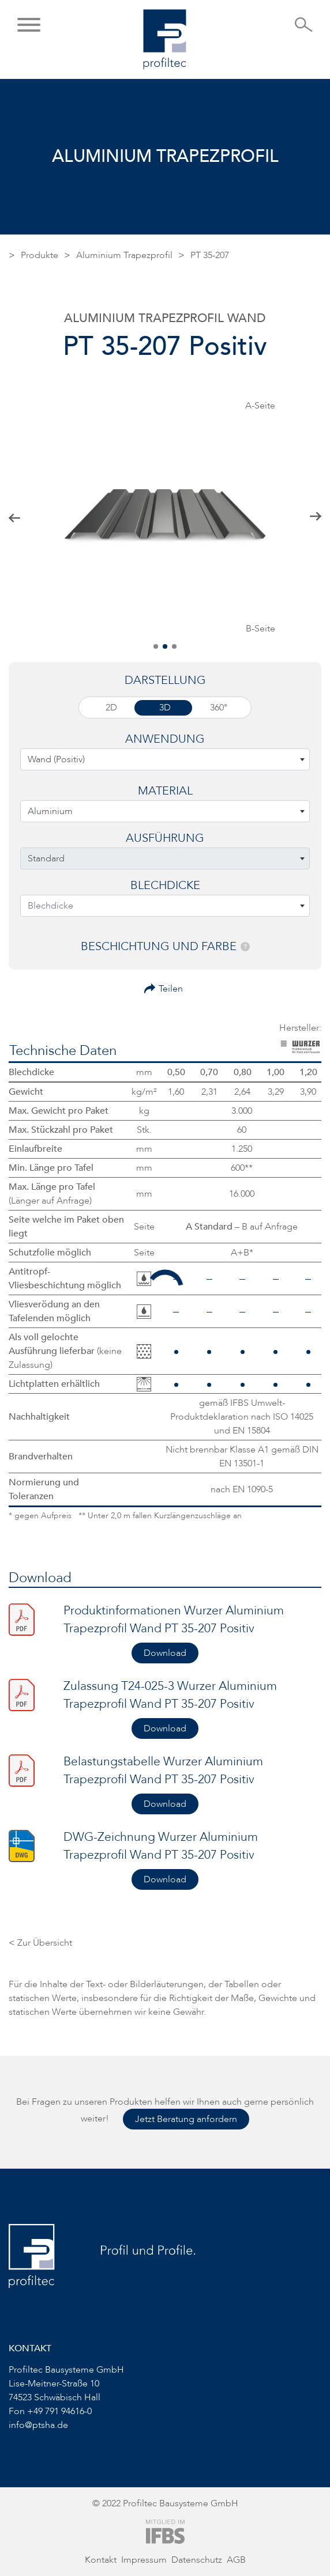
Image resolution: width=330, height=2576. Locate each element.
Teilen (171, 988)
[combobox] (165, 759)
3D (165, 707)
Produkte (39, 255)
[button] (29, 26)
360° (218, 707)
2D (111, 707)
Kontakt (101, 2560)
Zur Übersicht (40, 1942)
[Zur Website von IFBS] (165, 2531)
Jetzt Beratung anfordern (186, 2119)
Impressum (144, 2560)
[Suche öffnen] (304, 28)
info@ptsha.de (38, 2425)
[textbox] (165, 759)
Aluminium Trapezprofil (124, 255)
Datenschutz (196, 2560)
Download (165, 1653)
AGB (236, 2560)
